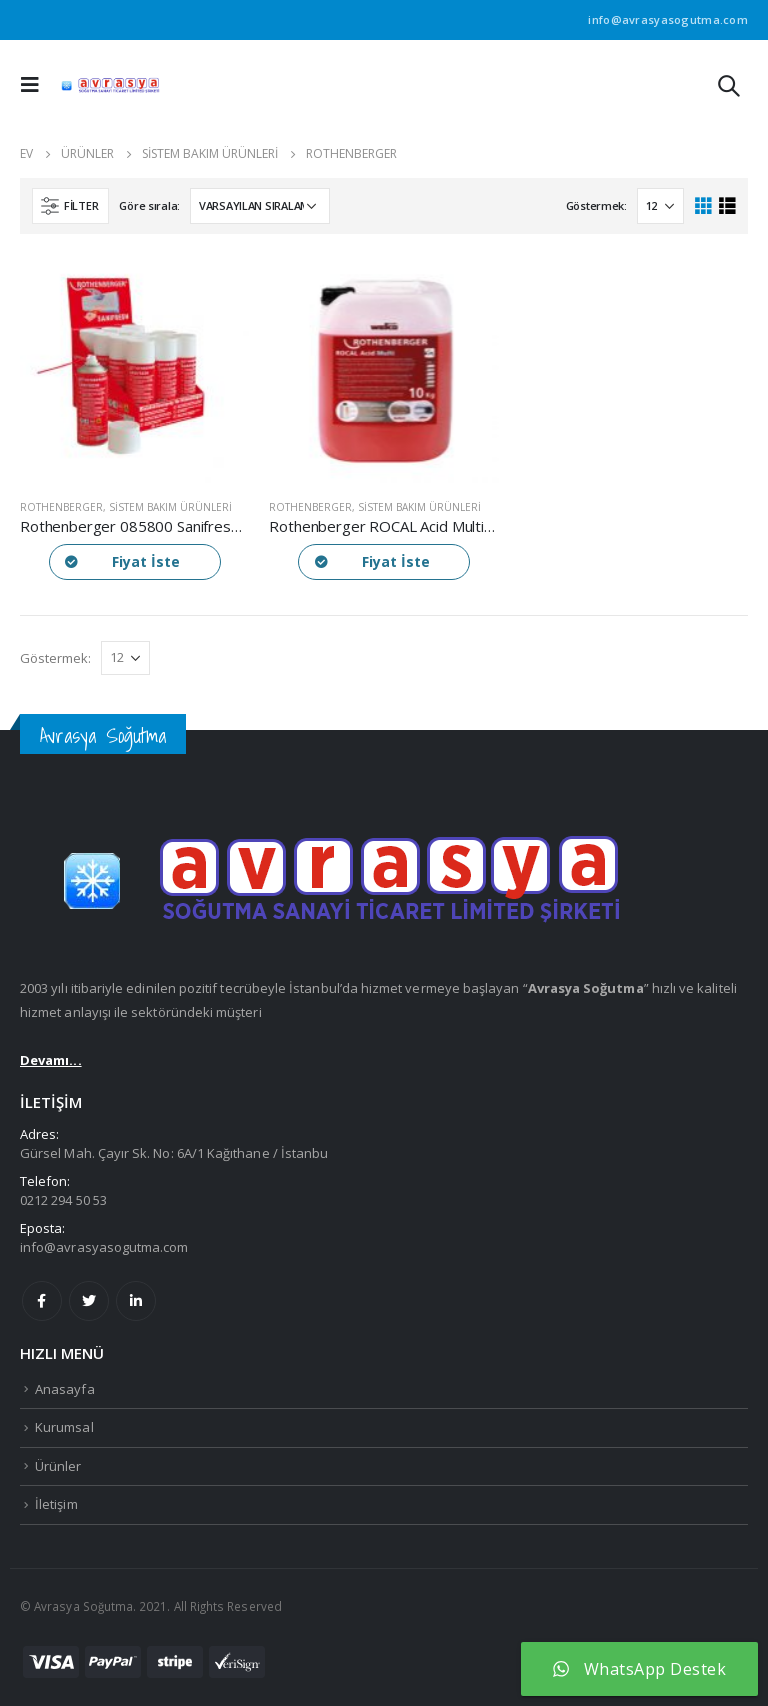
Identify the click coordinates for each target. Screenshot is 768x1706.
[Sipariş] (260, 206)
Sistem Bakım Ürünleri (170, 507)
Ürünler (58, 1466)
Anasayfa (65, 1389)
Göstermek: (596, 205)
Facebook (42, 1301)
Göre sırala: (149, 205)
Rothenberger (61, 507)
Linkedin (136, 1301)
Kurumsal (64, 1427)
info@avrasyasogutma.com (104, 1247)
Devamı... (51, 1060)
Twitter (89, 1301)
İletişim (56, 1504)
